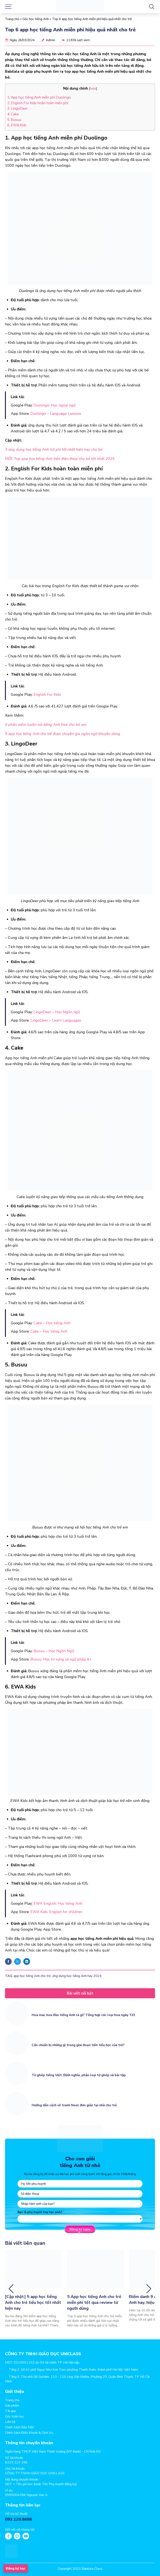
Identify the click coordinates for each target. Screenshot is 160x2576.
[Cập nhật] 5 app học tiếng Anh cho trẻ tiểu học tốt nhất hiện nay (33, 2302)
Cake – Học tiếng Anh (52, 1322)
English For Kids (47, 694)
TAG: (9, 1976)
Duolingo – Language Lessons (55, 413)
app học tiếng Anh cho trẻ (32, 1976)
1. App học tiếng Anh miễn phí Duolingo (39, 97)
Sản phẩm (12, 2405)
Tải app (10, 2411)
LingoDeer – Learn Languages (55, 1020)
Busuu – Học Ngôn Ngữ (54, 1650)
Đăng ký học (15, 2568)
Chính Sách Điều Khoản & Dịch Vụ (29, 2432)
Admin (50, 40)
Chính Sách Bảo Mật (19, 2427)
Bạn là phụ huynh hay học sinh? (40, 2212)
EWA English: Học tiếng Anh (58, 1903)
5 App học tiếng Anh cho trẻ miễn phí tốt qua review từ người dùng (94, 2302)
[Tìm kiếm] (151, 6)
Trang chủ (12, 19)
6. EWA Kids (16, 125)
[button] (11, 2288)
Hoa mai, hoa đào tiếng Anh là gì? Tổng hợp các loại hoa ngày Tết (83, 2015)
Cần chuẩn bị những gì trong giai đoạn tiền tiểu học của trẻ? (78, 2045)
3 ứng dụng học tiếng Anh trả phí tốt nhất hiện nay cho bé (53, 449)
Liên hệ (10, 2422)
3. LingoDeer (17, 108)
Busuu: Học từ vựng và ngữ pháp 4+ (60, 1659)
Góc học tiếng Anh (35, 19)
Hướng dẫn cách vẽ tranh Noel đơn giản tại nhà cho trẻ (74, 2105)
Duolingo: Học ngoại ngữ (54, 405)
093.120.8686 (18, 2519)
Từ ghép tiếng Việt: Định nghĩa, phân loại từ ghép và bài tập (79, 2075)
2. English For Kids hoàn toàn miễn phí (37, 103)
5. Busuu (14, 119)
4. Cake (13, 114)
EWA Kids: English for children (56, 1911)
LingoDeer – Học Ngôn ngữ (57, 1011)
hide (93, 88)
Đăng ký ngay (80, 2229)
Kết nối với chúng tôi (19, 2529)
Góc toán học (14, 2416)
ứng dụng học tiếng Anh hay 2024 (77, 1976)
